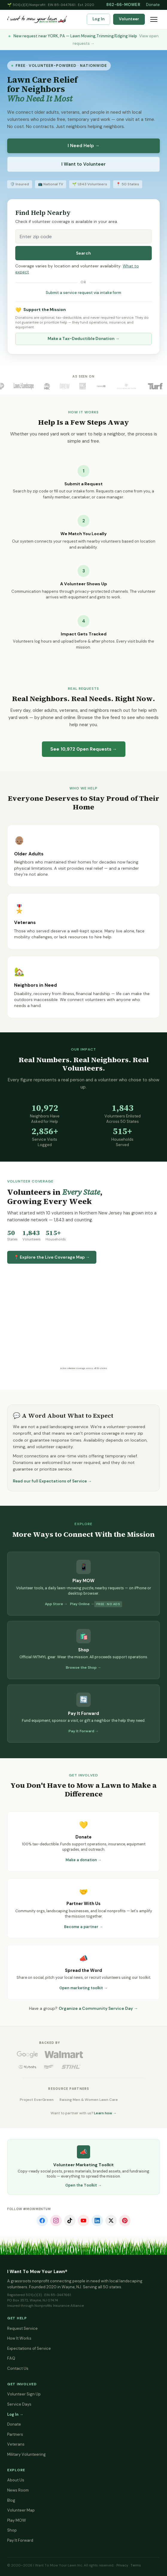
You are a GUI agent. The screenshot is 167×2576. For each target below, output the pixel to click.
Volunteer (129, 18)
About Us (15, 2480)
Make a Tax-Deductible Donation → (83, 338)
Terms (135, 2565)
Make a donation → (84, 1860)
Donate (153, 4)
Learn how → (105, 2113)
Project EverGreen (37, 2099)
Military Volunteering (26, 2454)
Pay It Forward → (84, 1731)
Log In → (15, 2414)
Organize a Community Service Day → (98, 2008)
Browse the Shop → (83, 1667)
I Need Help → (84, 146)
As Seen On (83, 376)
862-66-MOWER (123, 4)
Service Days (19, 2404)
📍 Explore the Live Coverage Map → (52, 1257)
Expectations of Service (29, 2348)
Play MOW (16, 2520)
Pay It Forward (20, 2540)
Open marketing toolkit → (83, 1988)
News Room (18, 2490)
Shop (12, 2530)
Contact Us (17, 2368)
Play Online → (82, 1604)
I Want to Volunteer (83, 164)
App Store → (56, 1604)
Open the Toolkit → (83, 2185)
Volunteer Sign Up (24, 2394)
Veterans (16, 2444)
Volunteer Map (21, 2510)
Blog (11, 2500)
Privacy (122, 2565)
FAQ (11, 2358)
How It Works (19, 2338)
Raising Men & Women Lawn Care (89, 2099)
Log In (98, 18)
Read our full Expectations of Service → (52, 1481)
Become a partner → (83, 1926)
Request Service (22, 2328)
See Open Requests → (83, 749)
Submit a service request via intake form (83, 292)
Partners (15, 2434)
